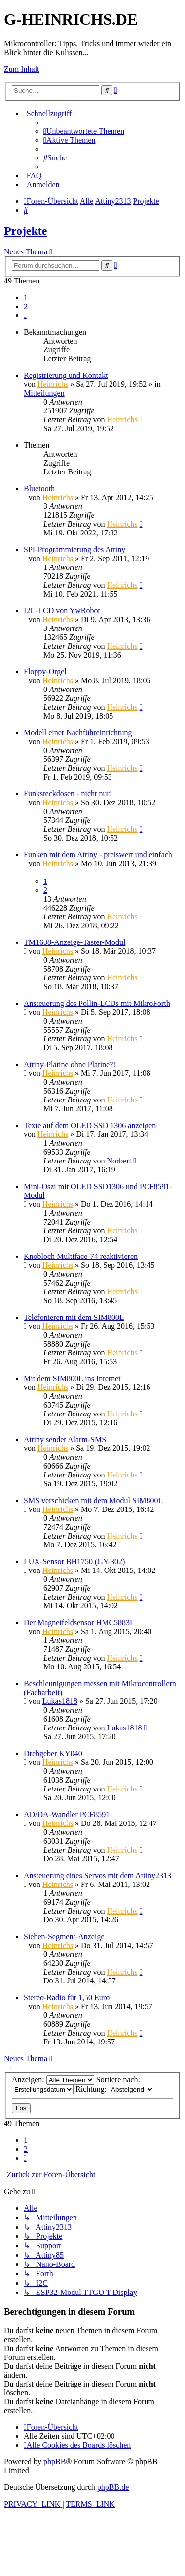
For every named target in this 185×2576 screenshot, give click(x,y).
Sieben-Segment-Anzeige (64, 1936)
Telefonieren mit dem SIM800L (74, 1317)
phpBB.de (113, 2487)
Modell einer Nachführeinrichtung (78, 732)
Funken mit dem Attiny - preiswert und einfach (98, 854)
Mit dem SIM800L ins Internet (72, 1378)
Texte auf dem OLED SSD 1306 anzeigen (90, 1125)
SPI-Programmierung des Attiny (74, 549)
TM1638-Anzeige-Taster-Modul (75, 942)
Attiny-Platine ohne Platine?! (70, 1064)
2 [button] (26, 306)
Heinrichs (52, 384)
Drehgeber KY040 (53, 1753)
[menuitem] (83, 131)
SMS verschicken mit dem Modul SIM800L (93, 1500)
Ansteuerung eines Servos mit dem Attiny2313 (97, 1875)
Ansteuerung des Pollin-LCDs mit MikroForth (97, 1003)
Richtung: (114, 2089)
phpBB (54, 2461)
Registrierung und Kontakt (66, 375)
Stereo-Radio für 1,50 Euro (67, 1997)
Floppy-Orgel (45, 671)
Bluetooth (39, 488)
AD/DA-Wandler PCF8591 (67, 1814)
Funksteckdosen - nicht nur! (68, 793)
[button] (25, 315)
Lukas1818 (59, 1701)
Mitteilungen (44, 393)
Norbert (119, 1161)
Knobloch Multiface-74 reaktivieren (81, 1256)
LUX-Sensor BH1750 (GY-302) (74, 1561)
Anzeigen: (53, 2079)
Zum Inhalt (21, 69)
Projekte (25, 230)
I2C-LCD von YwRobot (62, 610)
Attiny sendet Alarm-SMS (65, 1439)
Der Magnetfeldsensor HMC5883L (79, 1622)
